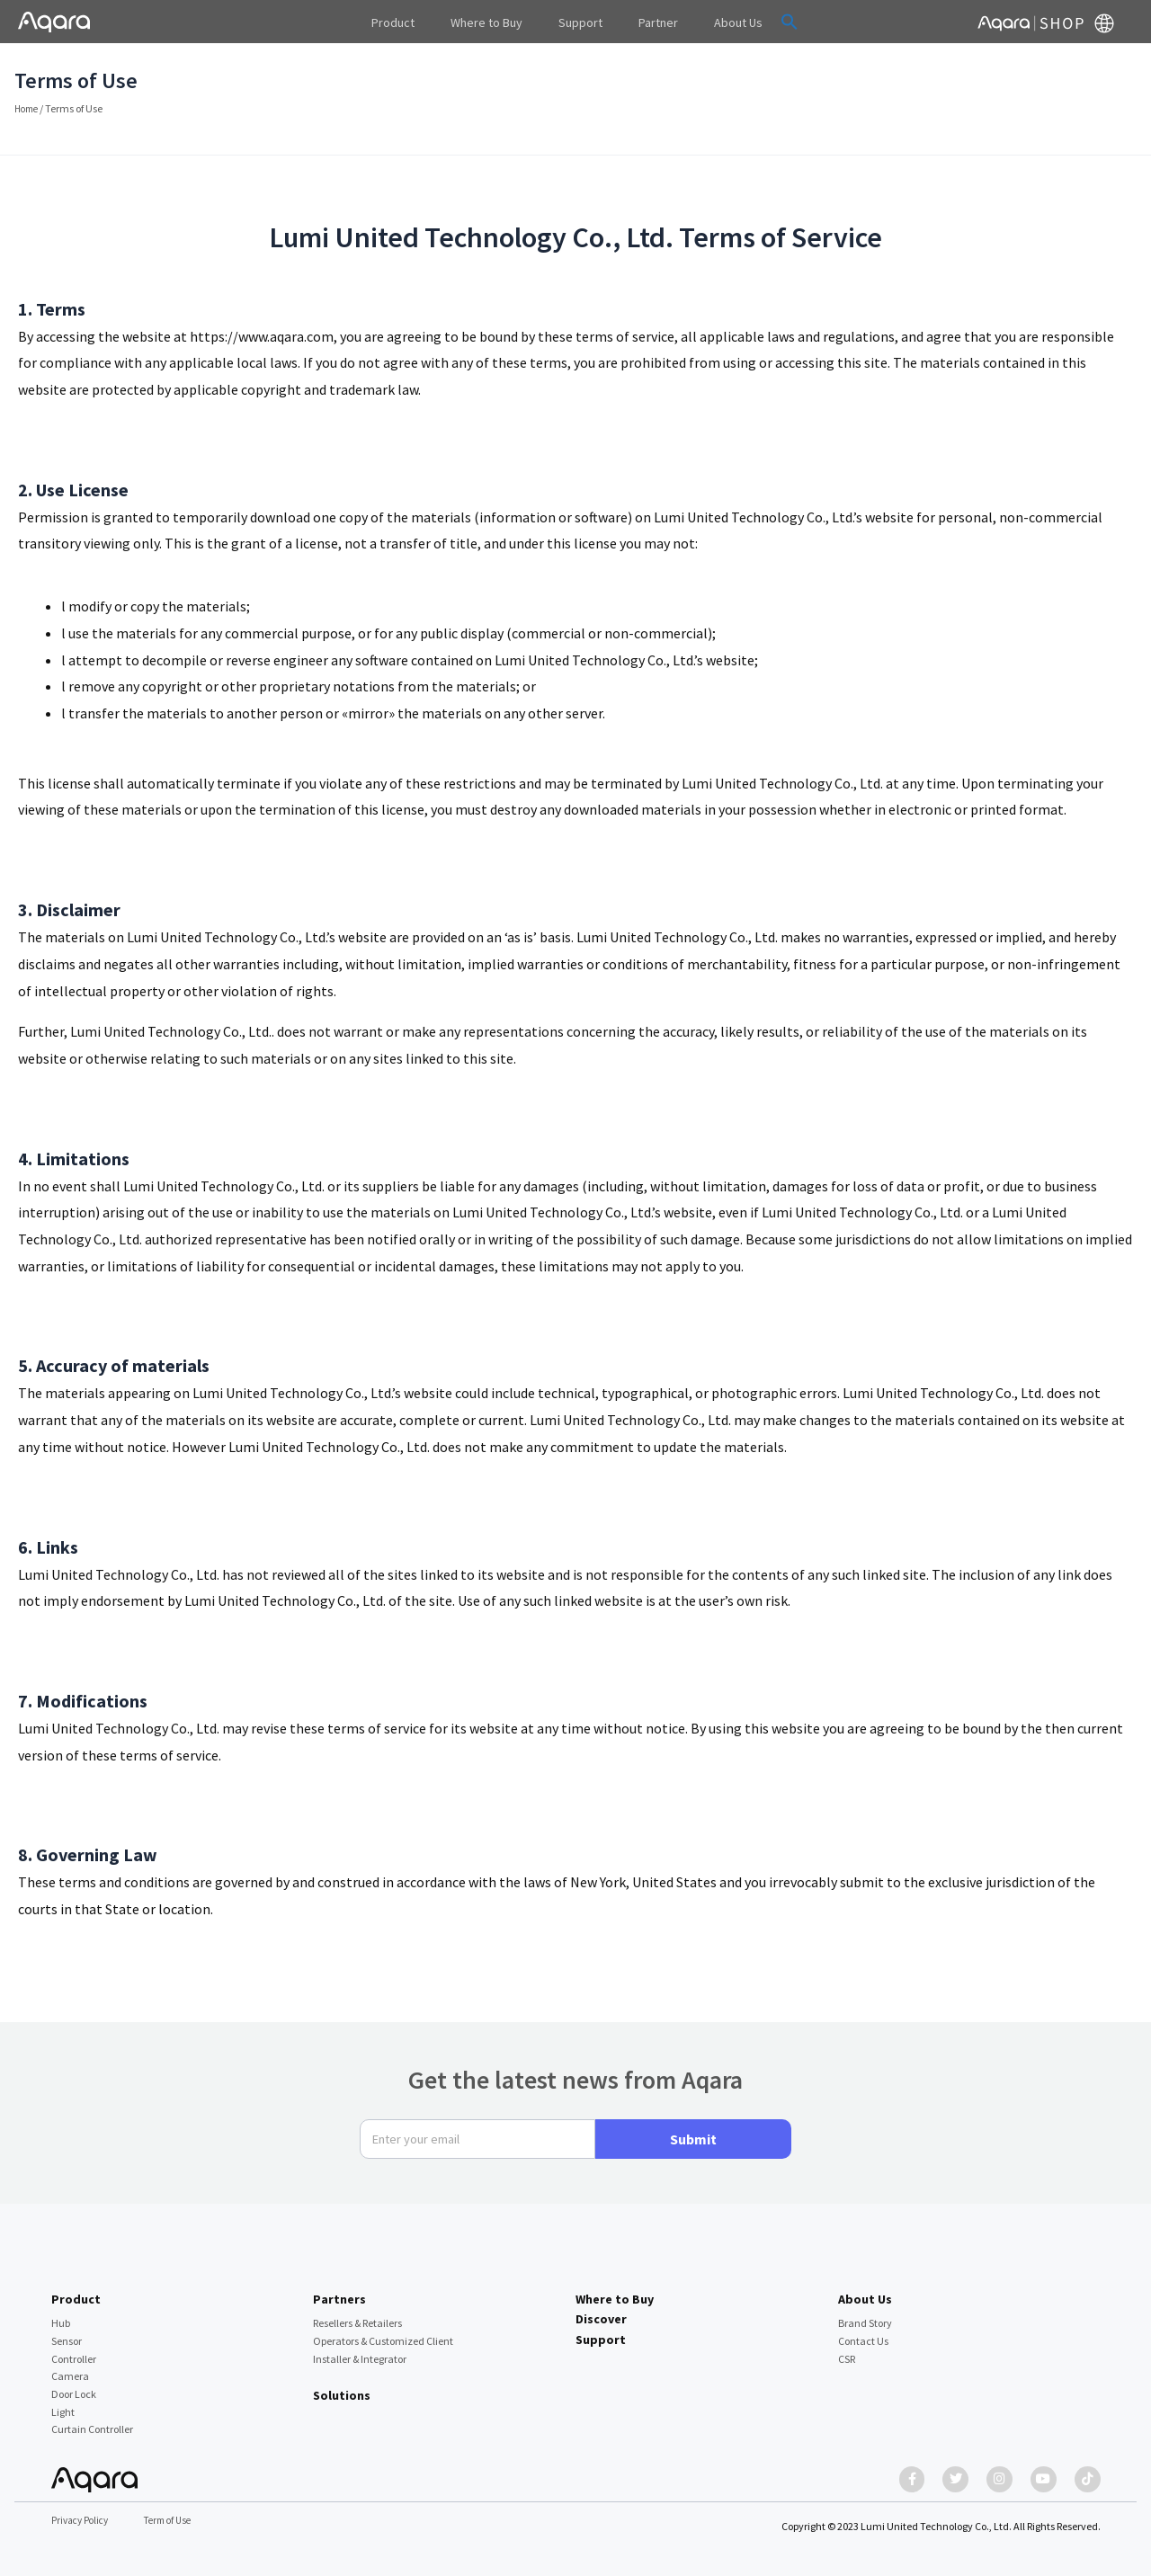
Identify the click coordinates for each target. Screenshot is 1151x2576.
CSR (846, 2350)
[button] (763, 21)
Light (63, 2403)
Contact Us (863, 2332)
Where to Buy (615, 2290)
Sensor (66, 2332)
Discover (601, 2310)
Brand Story (865, 2314)
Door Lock (73, 2385)
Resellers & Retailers (357, 2314)
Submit (693, 2130)
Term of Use (176, 2520)
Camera (70, 2367)
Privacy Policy (82, 2520)
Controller (73, 2350)
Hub (60, 2314)
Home (28, 108)
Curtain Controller (92, 2421)
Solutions (341, 2386)
